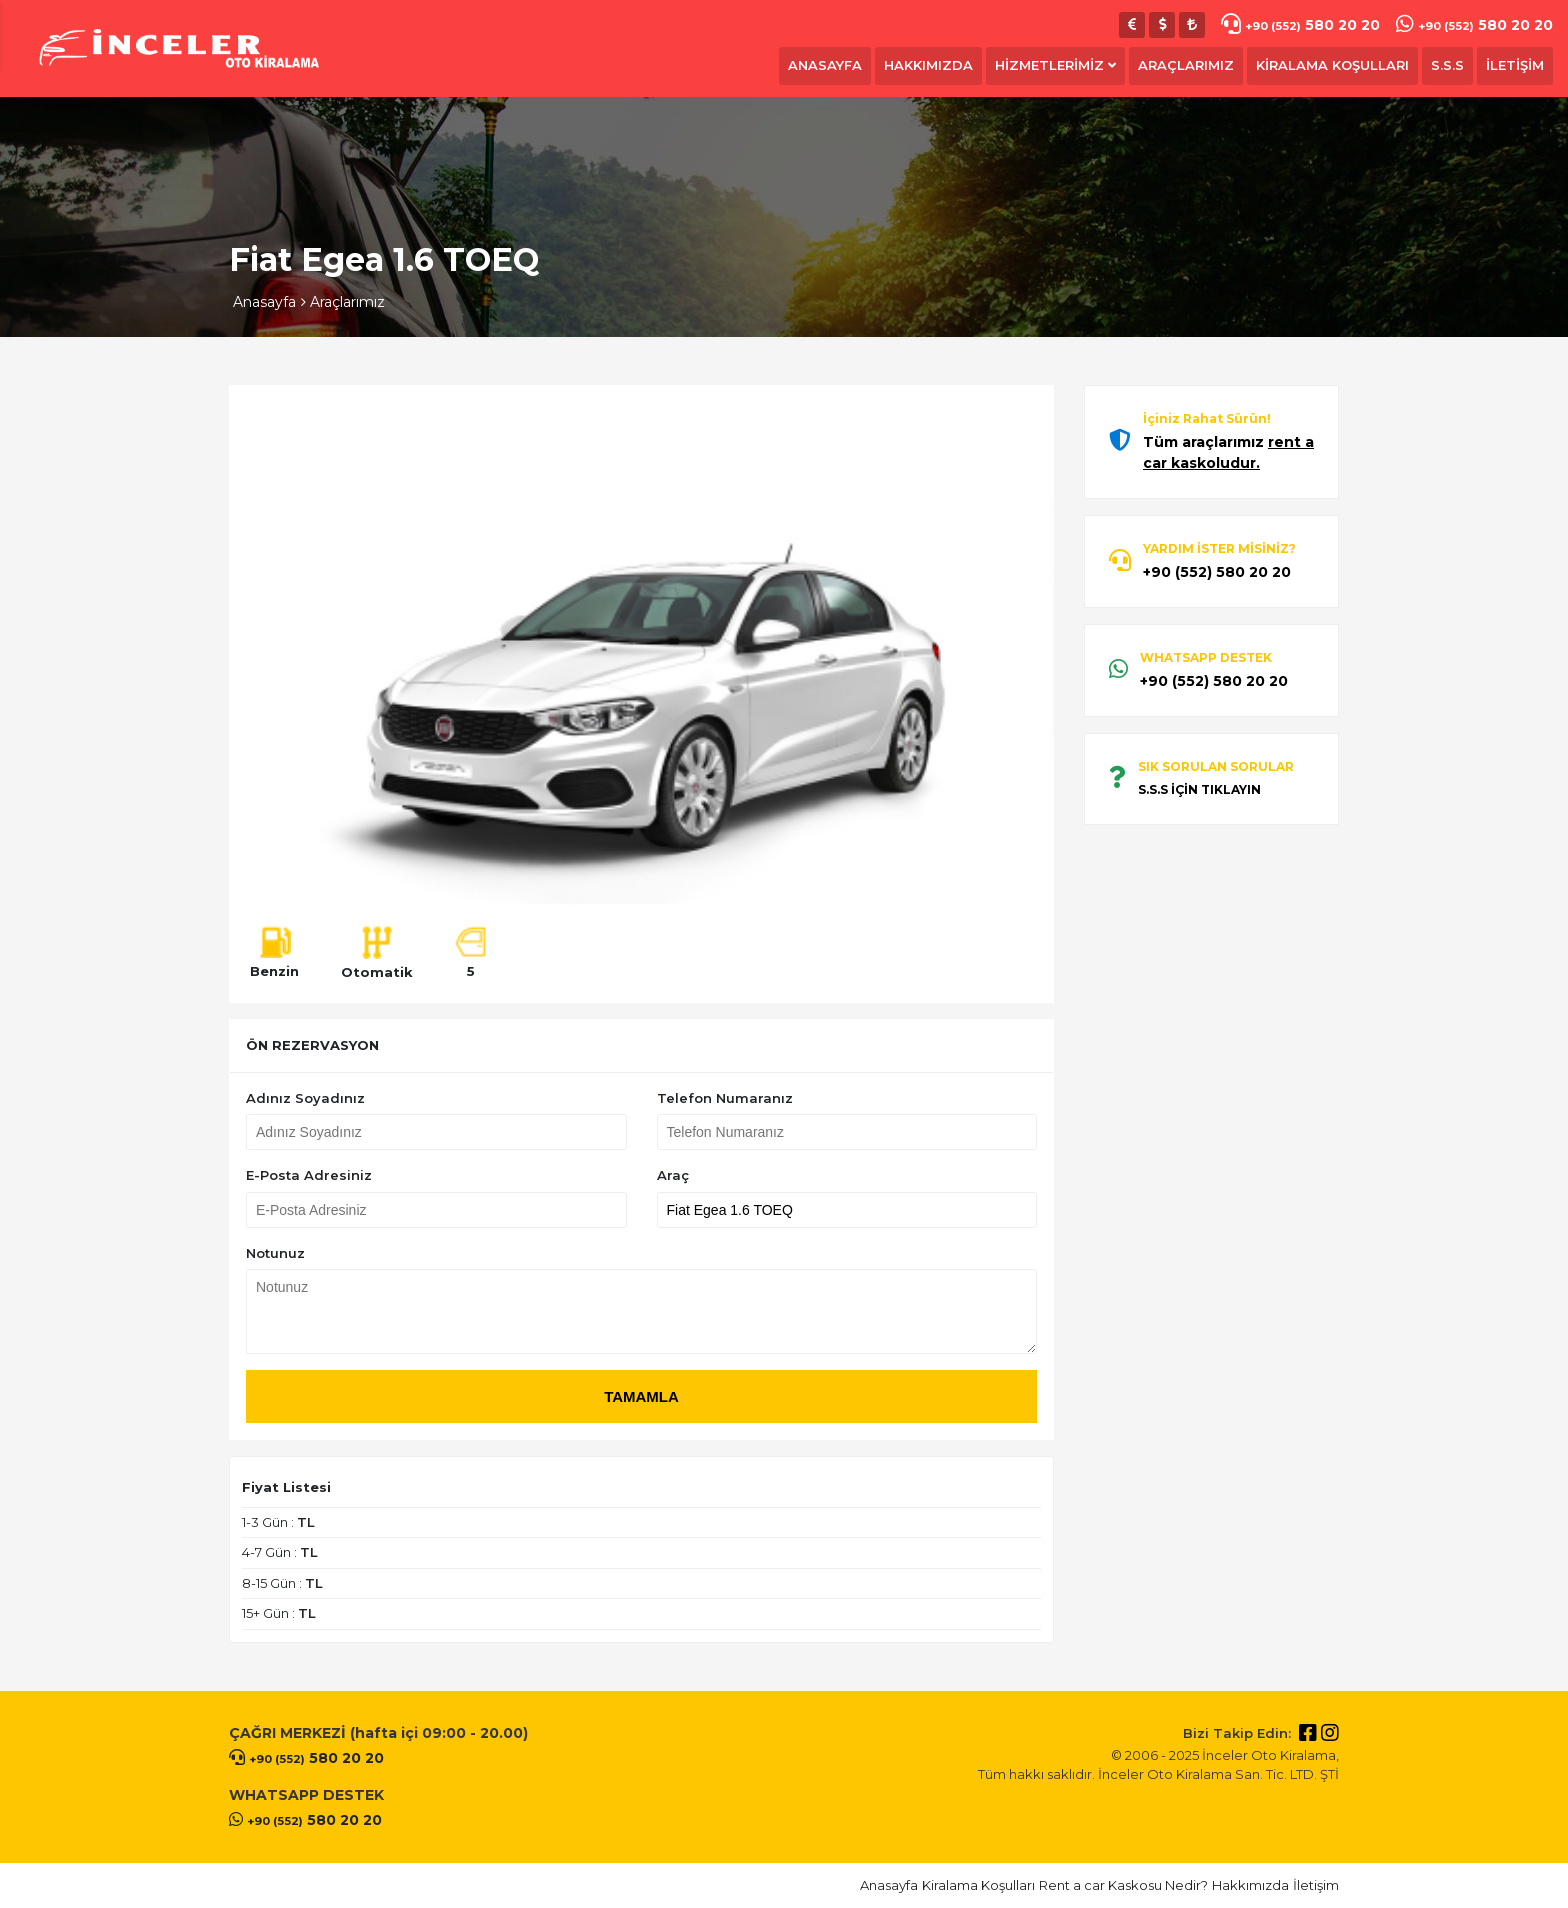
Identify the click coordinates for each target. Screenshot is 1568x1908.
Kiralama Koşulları (978, 1885)
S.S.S (1447, 65)
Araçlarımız (347, 302)
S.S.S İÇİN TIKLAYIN (1199, 789)
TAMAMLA (641, 1396)
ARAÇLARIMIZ (1186, 65)
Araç (673, 1175)
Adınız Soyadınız (305, 1098)
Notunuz (275, 1253)
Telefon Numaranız (725, 1098)
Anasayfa (264, 302)
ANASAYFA (825, 65)
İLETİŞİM (1515, 65)
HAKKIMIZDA (928, 65)
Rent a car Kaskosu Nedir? (1123, 1885)
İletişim (1316, 1885)
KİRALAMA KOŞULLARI (1332, 65)
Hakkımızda (1250, 1885)
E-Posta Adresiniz (309, 1175)
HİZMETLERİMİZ (1055, 65)
